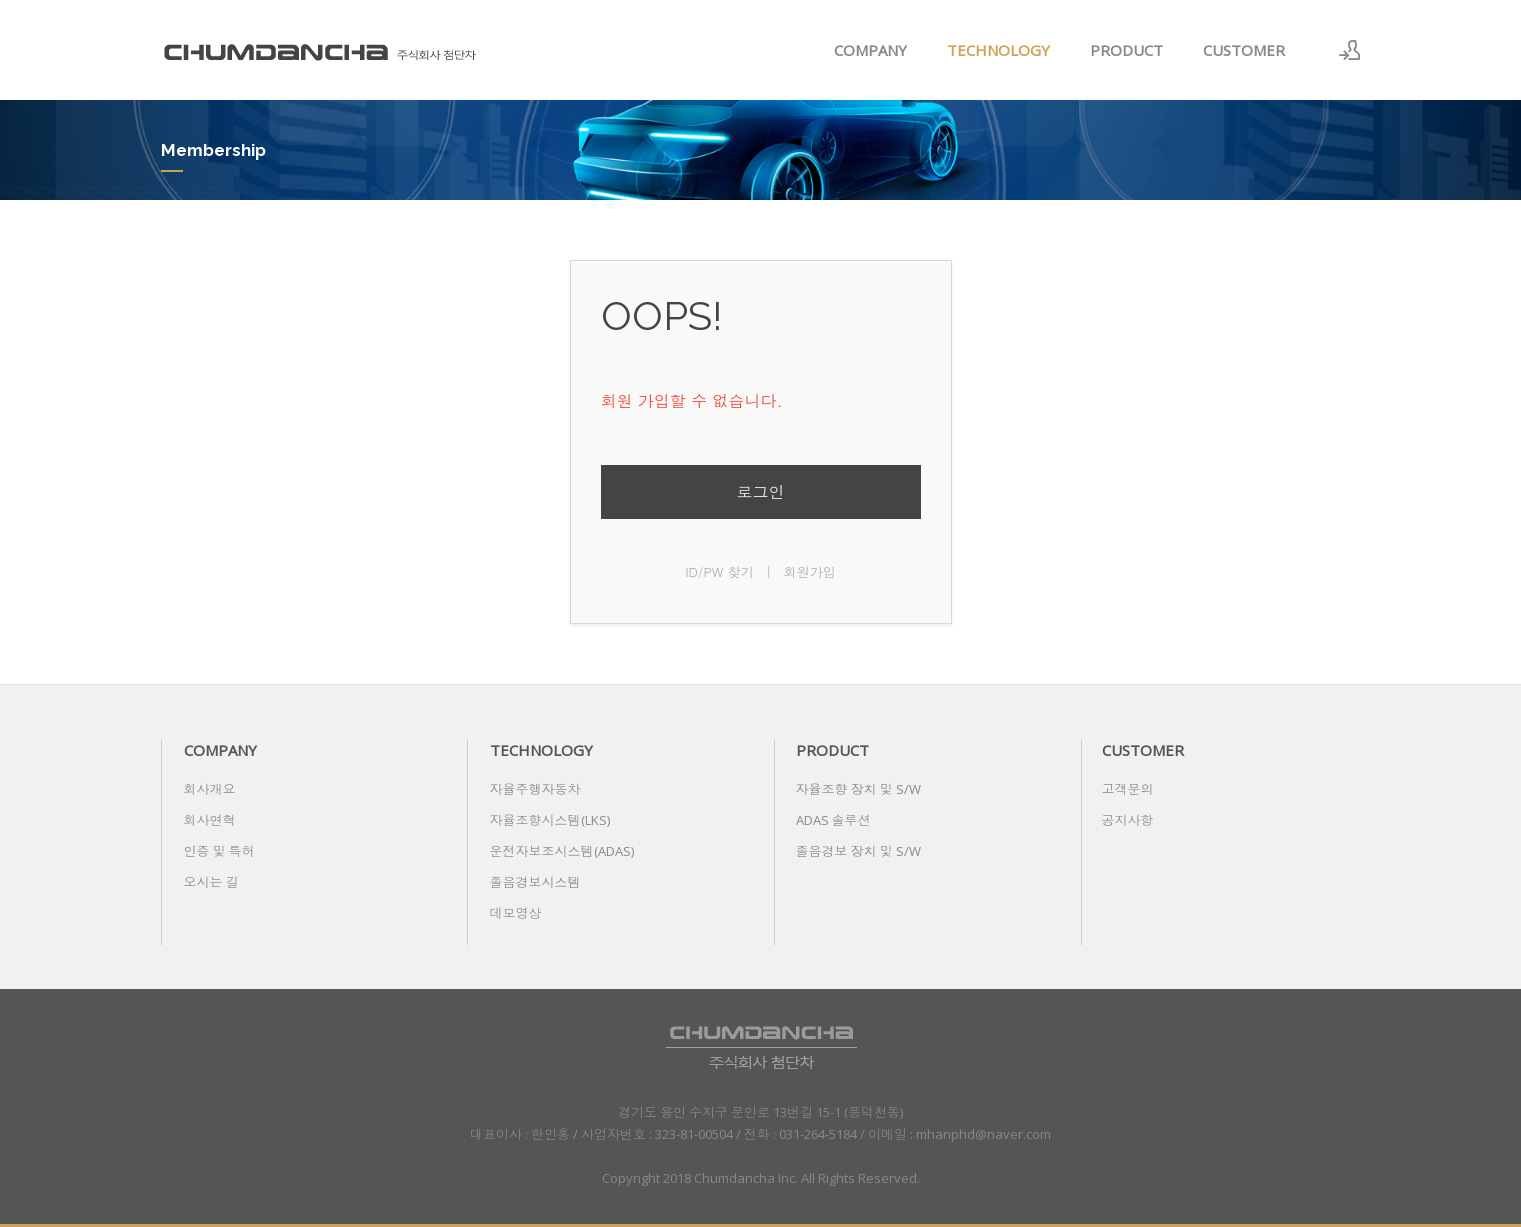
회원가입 (810, 571)
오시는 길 (211, 882)
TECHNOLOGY (998, 50)
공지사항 (1128, 820)
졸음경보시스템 (535, 882)
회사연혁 (210, 820)
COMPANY (870, 50)
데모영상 (516, 913)
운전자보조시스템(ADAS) (562, 851)
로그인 (761, 491)
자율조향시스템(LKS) (550, 820)
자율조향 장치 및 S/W (858, 789)
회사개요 (210, 789)
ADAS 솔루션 (833, 820)
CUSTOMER (1244, 50)
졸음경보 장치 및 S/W (858, 851)
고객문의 (1128, 789)
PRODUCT (1126, 50)
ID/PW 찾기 (719, 571)
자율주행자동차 (535, 789)
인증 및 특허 (219, 851)
